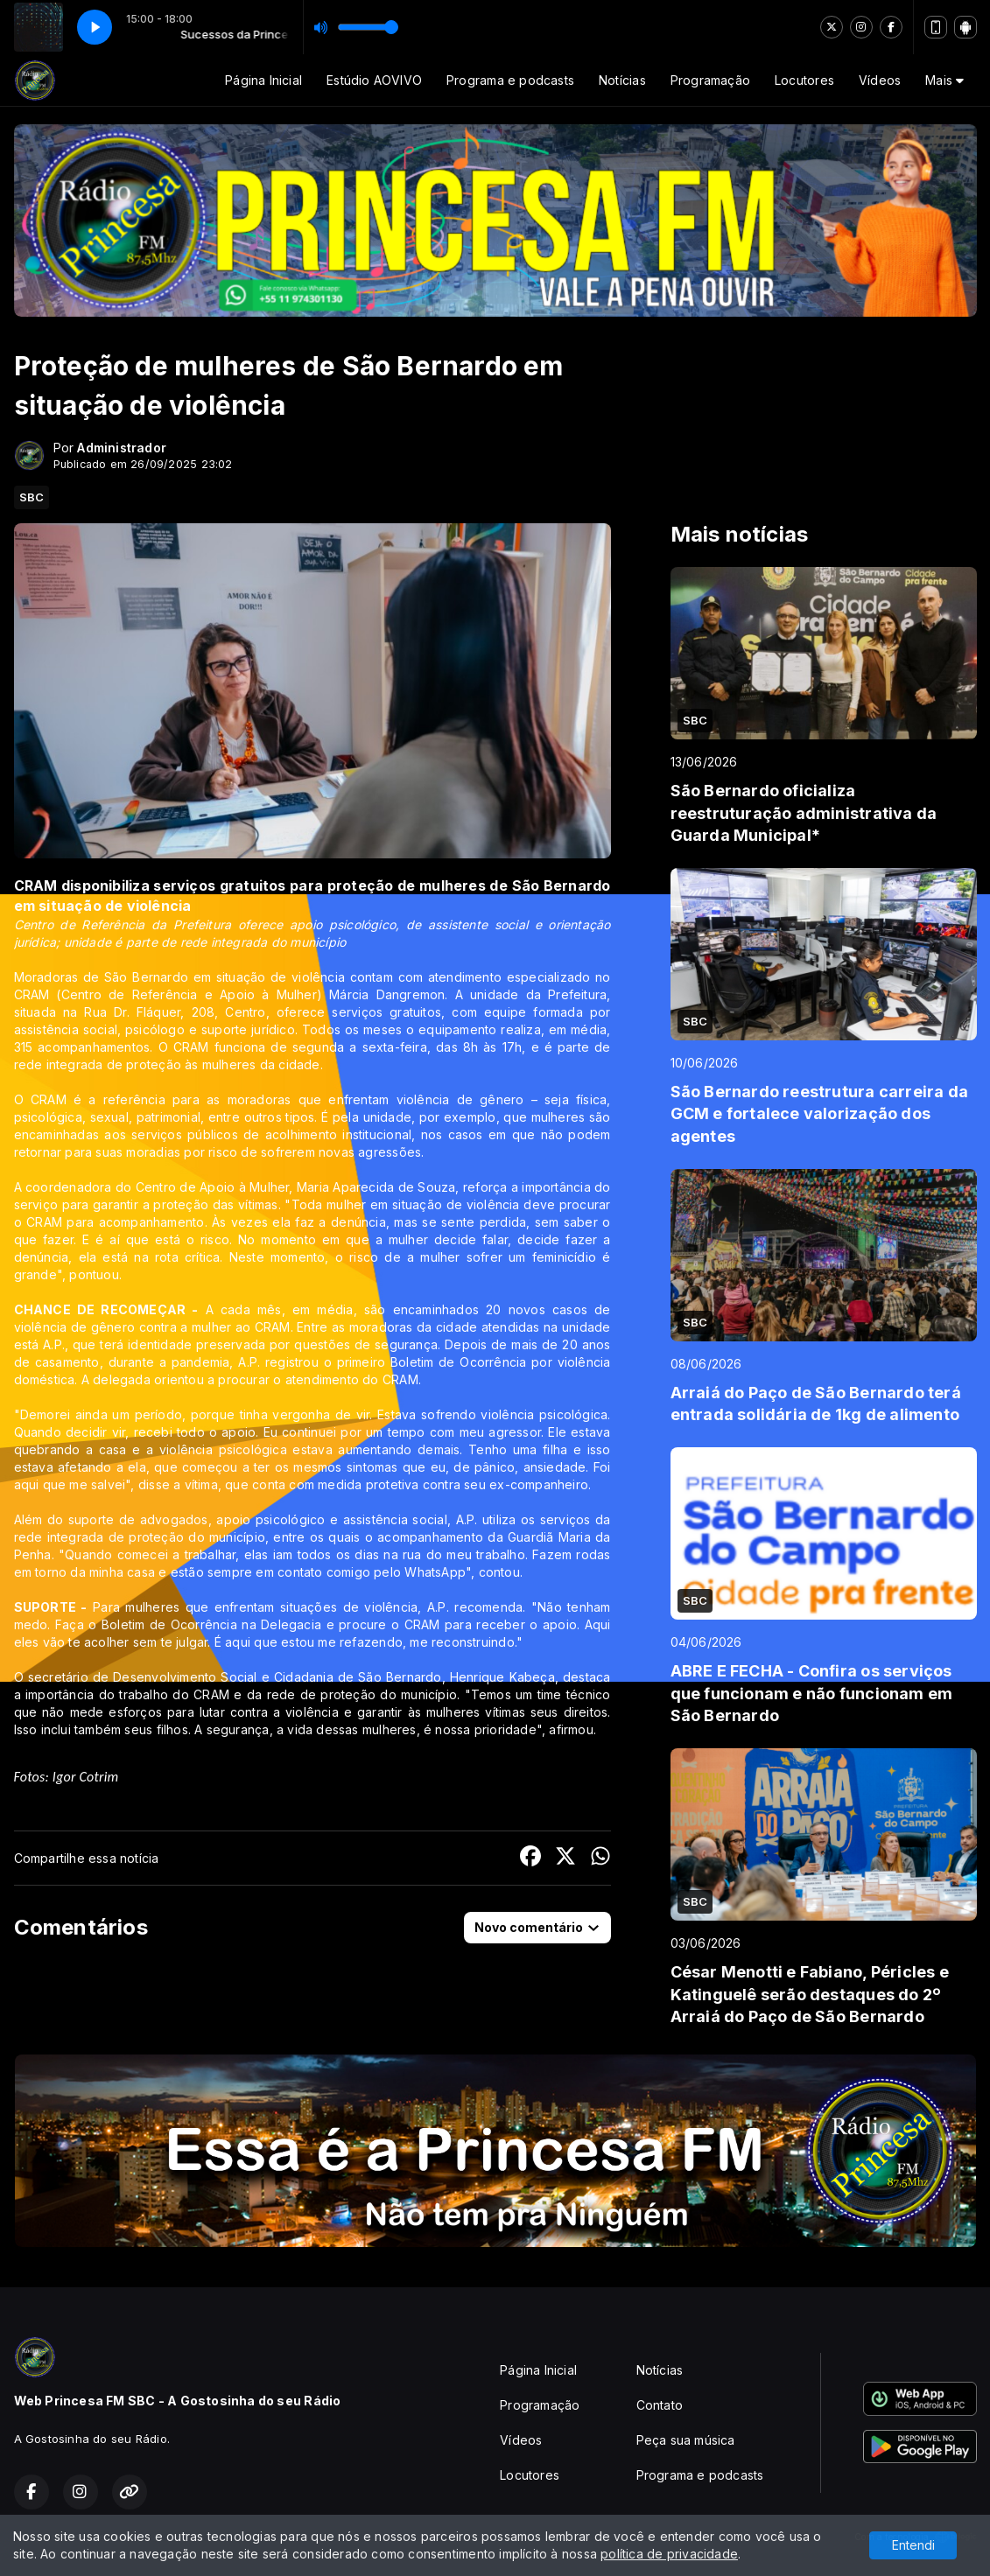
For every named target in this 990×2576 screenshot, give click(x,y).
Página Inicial (263, 80)
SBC (32, 497)
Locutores (804, 80)
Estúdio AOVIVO (374, 80)
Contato (659, 2405)
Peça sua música (685, 2439)
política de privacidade (669, 2553)
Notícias (622, 80)
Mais (944, 80)
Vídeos (880, 80)
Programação (710, 80)
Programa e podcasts (510, 80)
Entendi (913, 2545)
